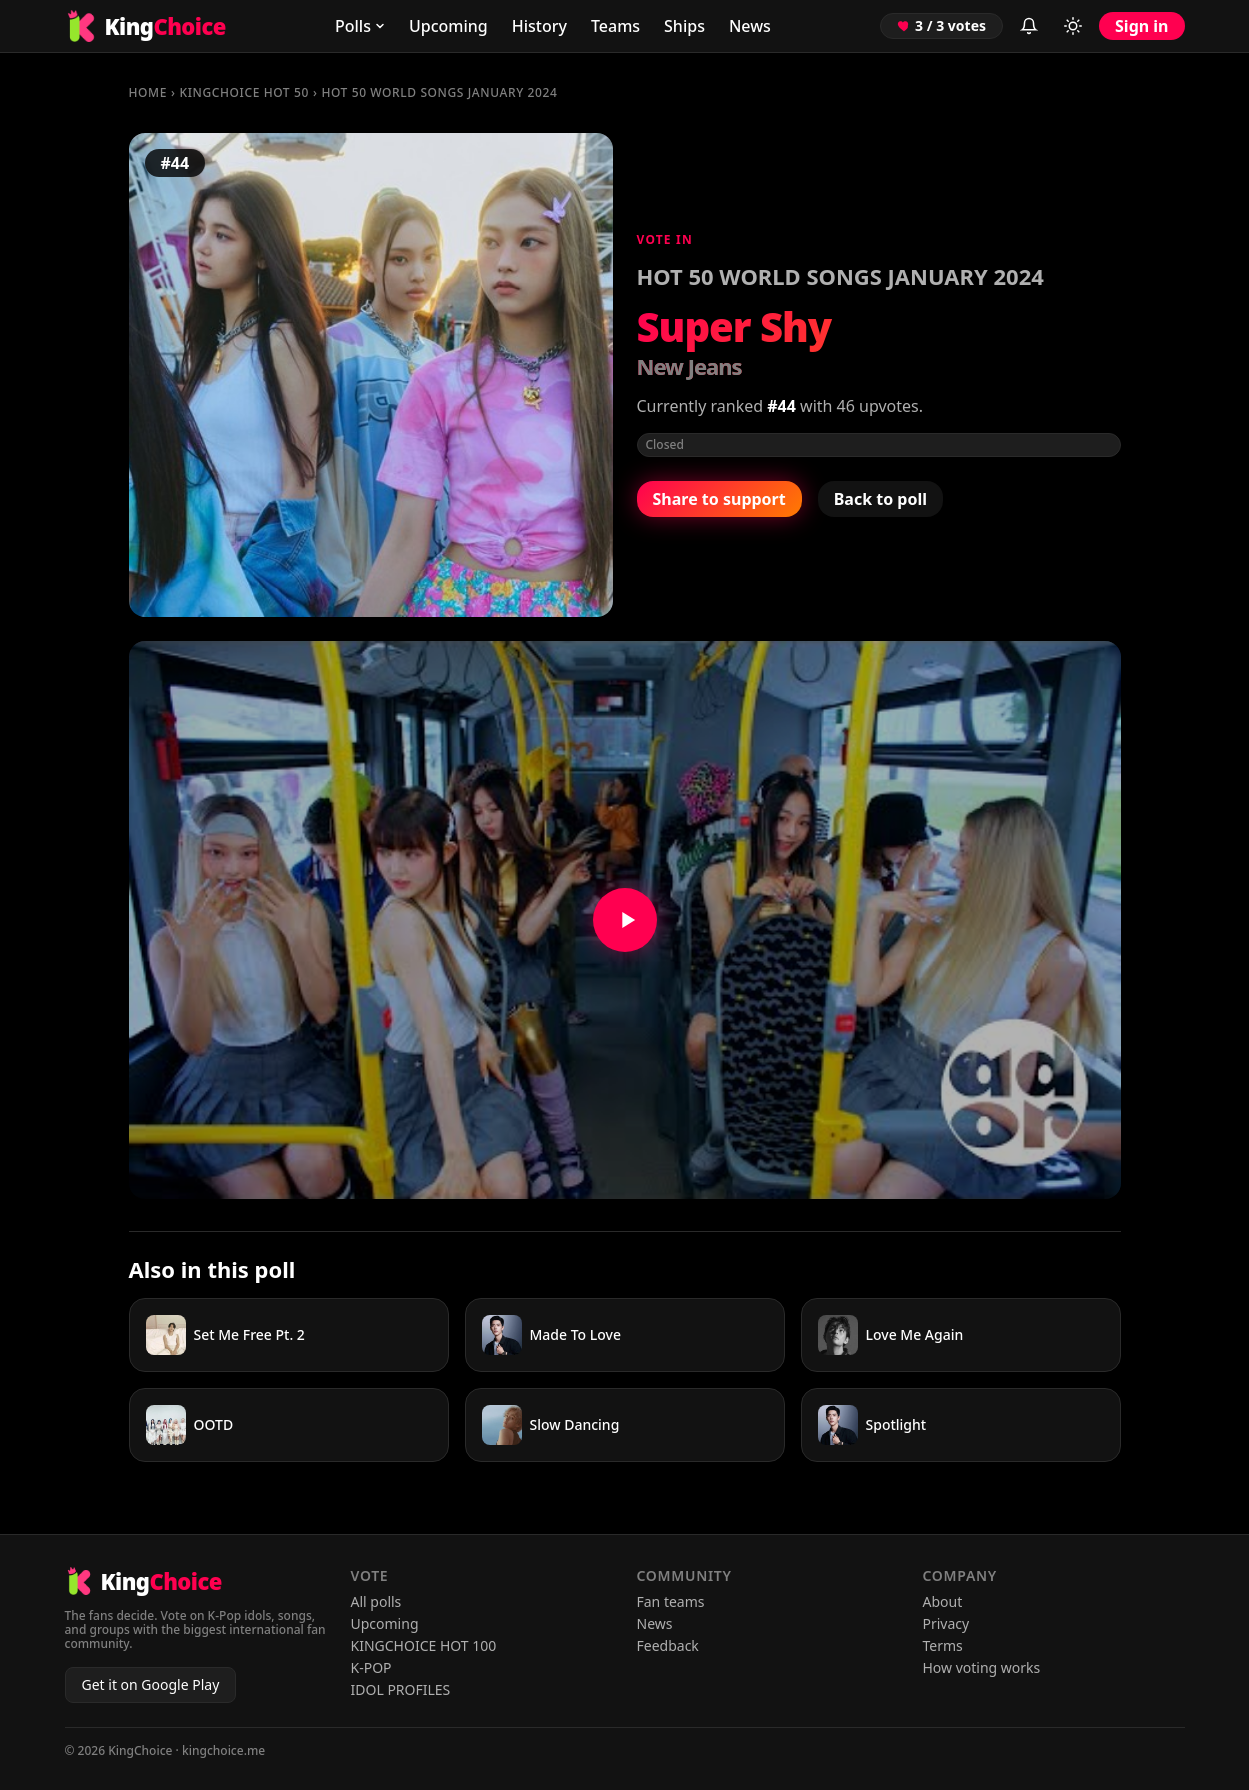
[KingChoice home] (145, 26)
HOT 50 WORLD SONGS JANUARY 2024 (439, 92)
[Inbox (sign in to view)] (1029, 26)
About (943, 1601)
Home (148, 92)
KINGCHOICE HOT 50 (244, 92)
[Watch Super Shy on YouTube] (625, 920)
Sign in (1141, 26)
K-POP (371, 1667)
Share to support (719, 499)
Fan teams (671, 1601)
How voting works (982, 1667)
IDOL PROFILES (401, 1689)
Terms (943, 1645)
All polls (376, 1601)
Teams (615, 26)
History (539, 26)
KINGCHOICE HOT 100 (424, 1645)
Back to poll (880, 499)
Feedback (668, 1645)
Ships (684, 26)
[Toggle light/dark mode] (1073, 26)
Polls (360, 26)
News (750, 26)
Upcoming (448, 26)
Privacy (946, 1623)
